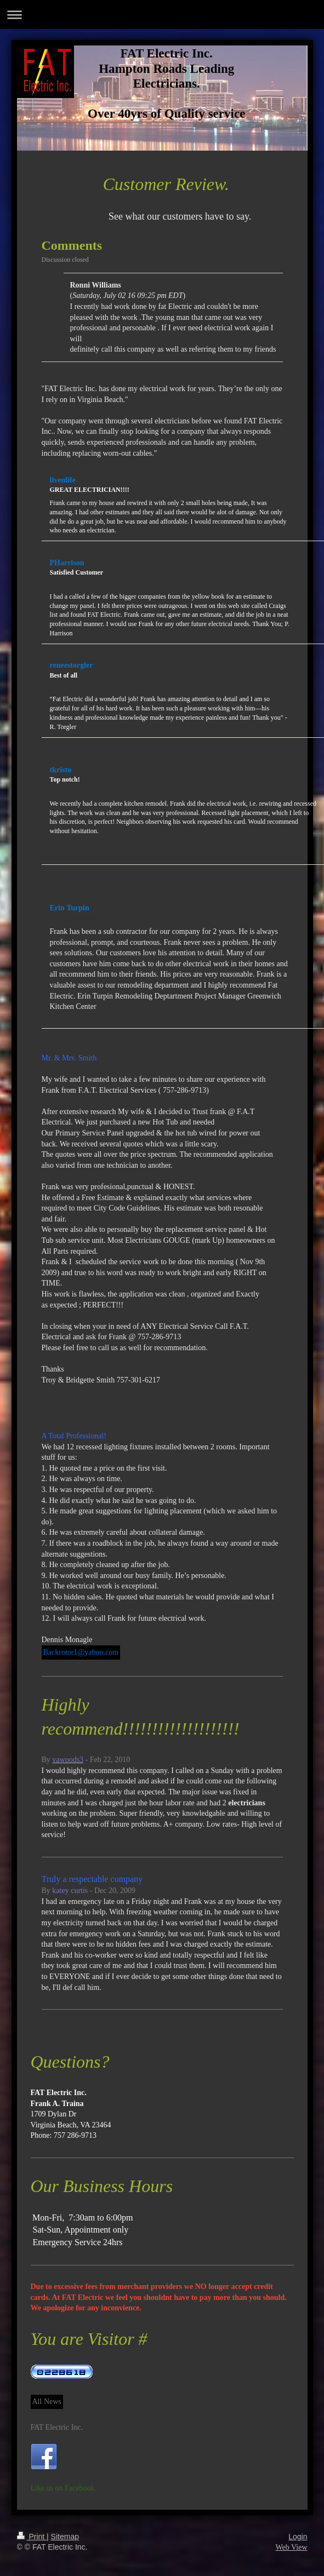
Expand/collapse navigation (162, 14)
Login (297, 2536)
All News (46, 2401)
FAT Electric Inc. (57, 2427)
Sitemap (65, 2536)
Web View (291, 2547)
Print (32, 2536)
